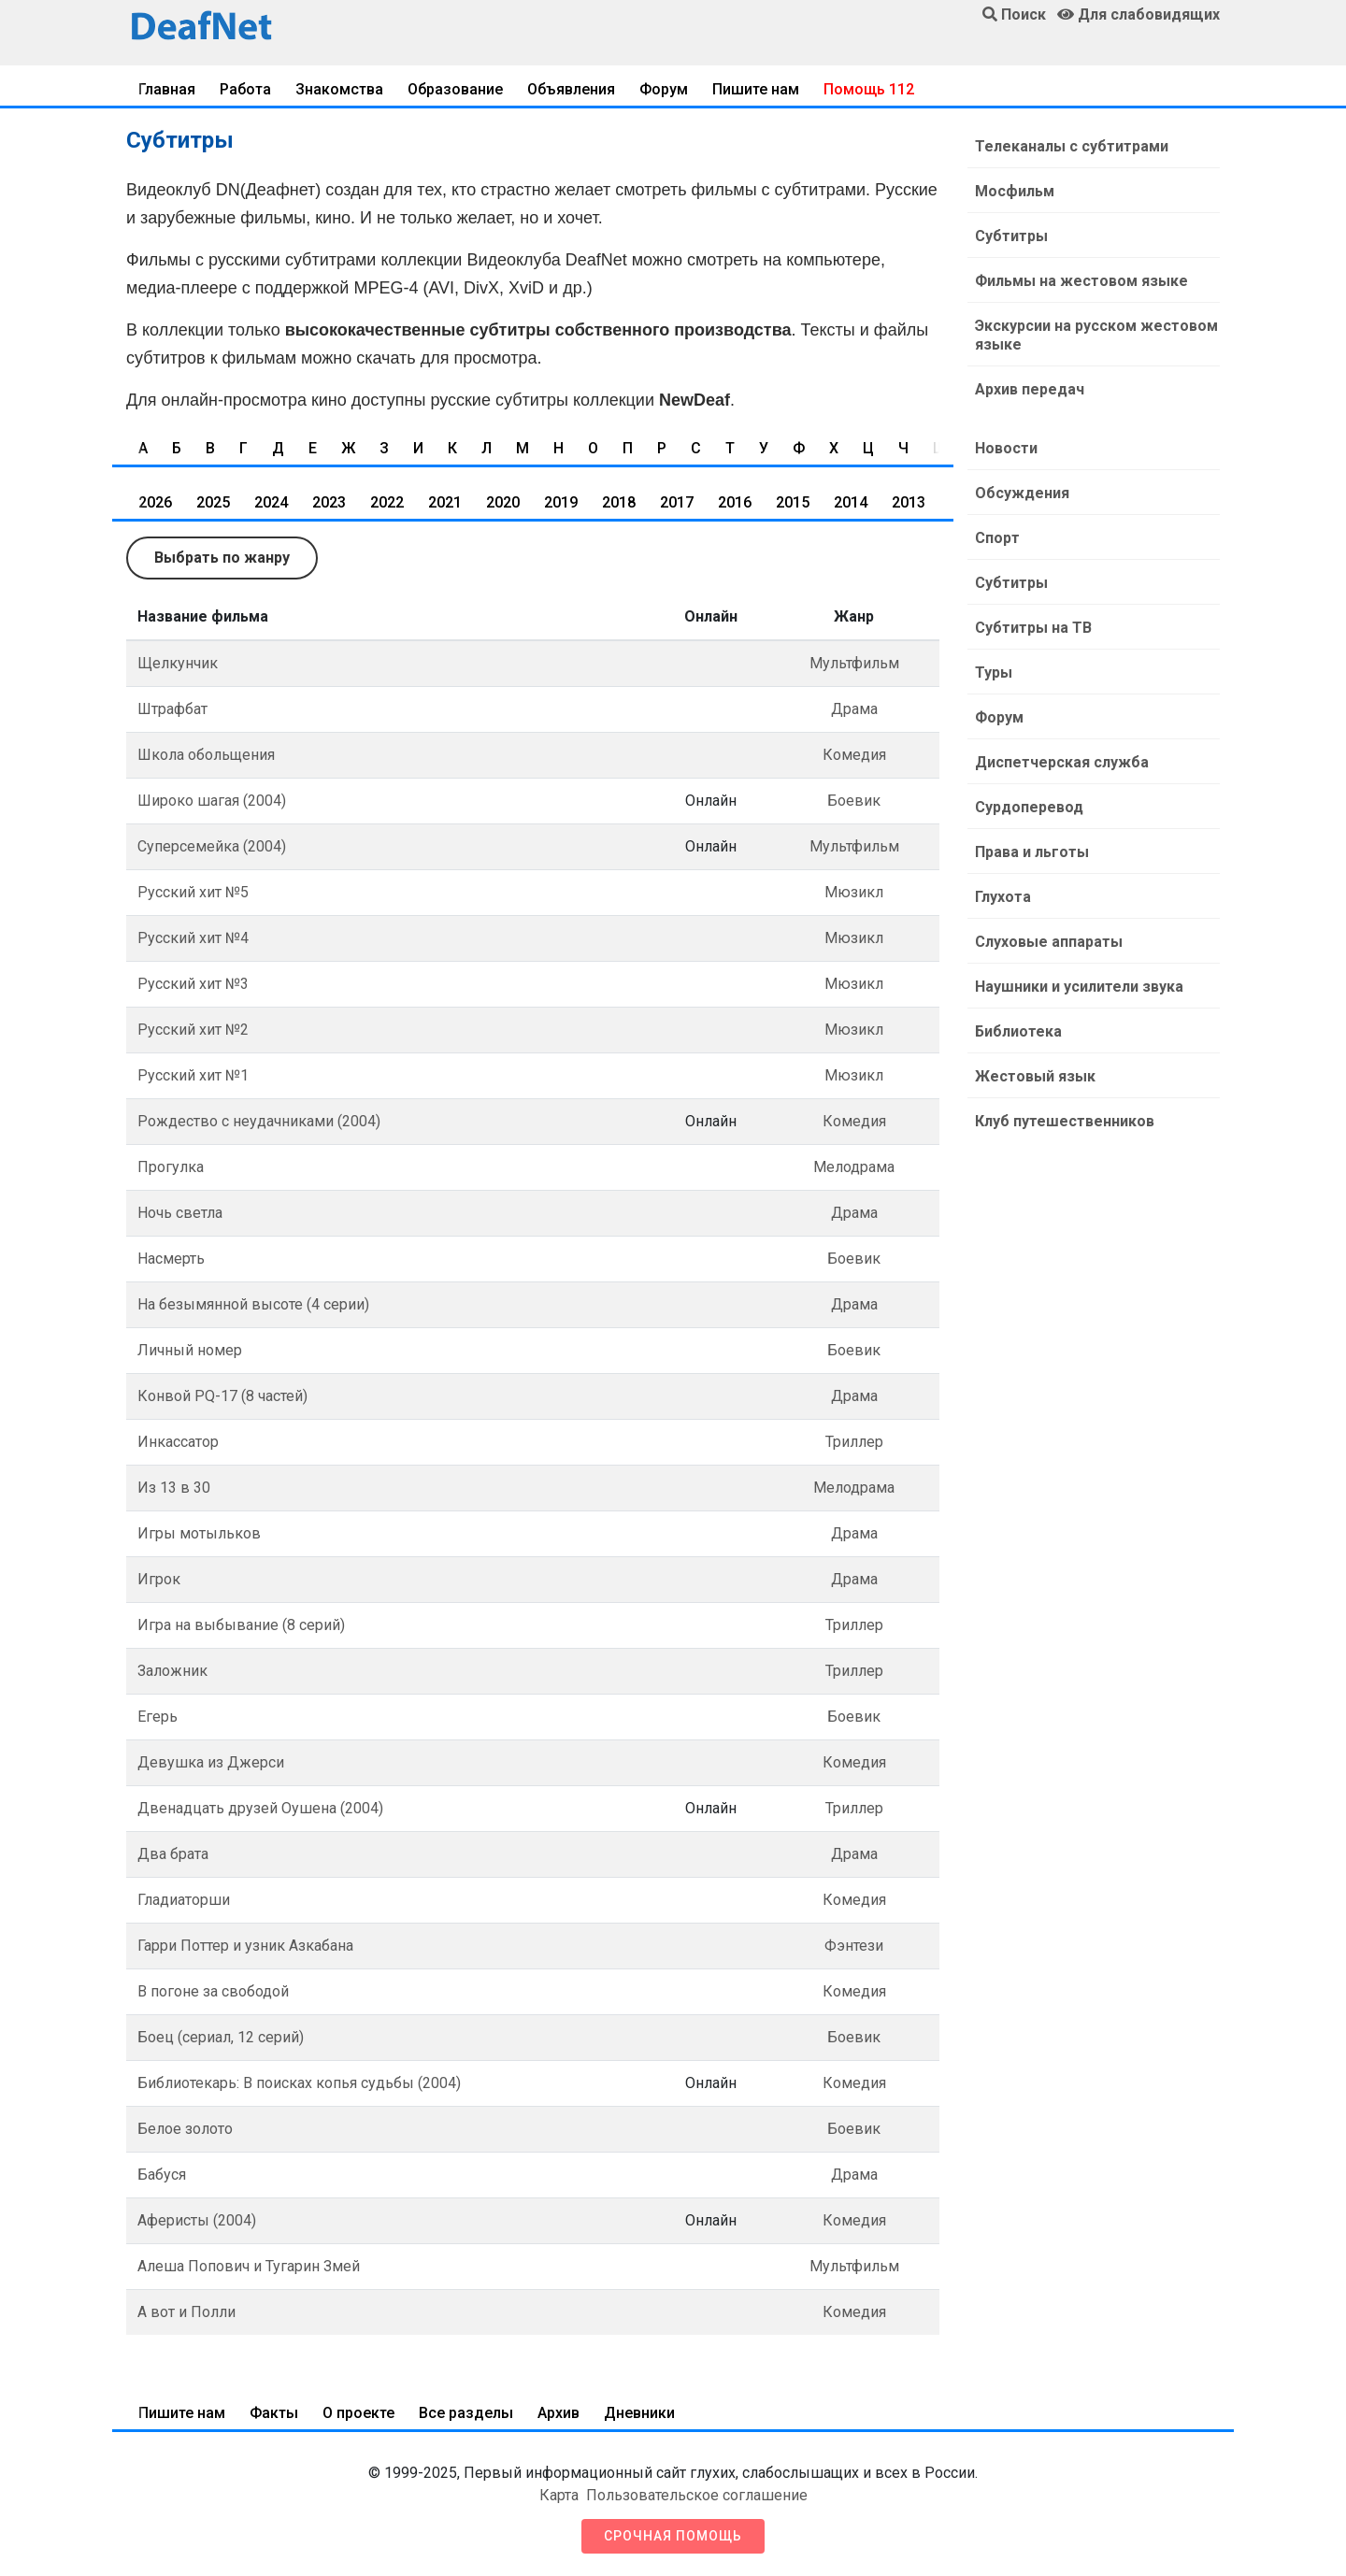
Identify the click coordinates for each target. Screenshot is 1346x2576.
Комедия (854, 755)
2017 (677, 502)
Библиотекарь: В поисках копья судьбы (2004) (299, 2083)
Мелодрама (854, 1167)
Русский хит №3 (193, 984)
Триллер (854, 1442)
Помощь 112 (868, 89)
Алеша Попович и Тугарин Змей (248, 2266)
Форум (663, 89)
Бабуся (161, 2174)
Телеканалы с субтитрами (1071, 146)
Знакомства (339, 89)
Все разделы (466, 2413)
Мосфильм (1014, 191)
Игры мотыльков (199, 1533)
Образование (455, 89)
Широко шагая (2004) (211, 800)
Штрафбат (172, 709)
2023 (329, 502)
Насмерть (171, 1258)
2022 (387, 502)
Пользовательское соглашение (697, 2495)
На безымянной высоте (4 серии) (253, 1304)
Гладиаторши (183, 1900)
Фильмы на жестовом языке (1081, 281)
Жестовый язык (1035, 1076)
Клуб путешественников (1064, 1121)
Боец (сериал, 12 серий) (220, 2037)
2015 (792, 502)
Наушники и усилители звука (1079, 986)
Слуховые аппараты (1049, 942)
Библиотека (1018, 1031)
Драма (854, 709)
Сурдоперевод (1029, 807)
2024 (271, 502)
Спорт (997, 538)
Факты (274, 2413)
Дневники (639, 2413)
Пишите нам (755, 89)
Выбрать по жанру (222, 557)
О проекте (358, 2413)
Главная (166, 89)
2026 (155, 502)
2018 (619, 502)
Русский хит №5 (193, 892)
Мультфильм (854, 663)
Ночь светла (179, 1213)
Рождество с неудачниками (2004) (258, 1121)
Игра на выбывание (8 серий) (241, 1625)
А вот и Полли (186, 2312)
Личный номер (189, 1350)
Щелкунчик (177, 663)
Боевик (854, 800)
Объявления (571, 89)
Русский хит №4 (193, 938)
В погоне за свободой (213, 1991)
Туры (993, 672)
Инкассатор (178, 1442)
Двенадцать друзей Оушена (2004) (260, 1808)
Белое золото (185, 2129)
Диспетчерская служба (1062, 762)
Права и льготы (1032, 852)
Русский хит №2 (193, 1029)
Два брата (172, 1854)
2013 (908, 502)
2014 (850, 502)
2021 (445, 502)
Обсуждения (1022, 493)
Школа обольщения (206, 755)
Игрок (158, 1579)
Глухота (1003, 897)
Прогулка (170, 1167)
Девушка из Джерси (210, 1762)
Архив (558, 2413)
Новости (1006, 448)
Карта (559, 2495)
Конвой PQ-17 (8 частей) (222, 1396)
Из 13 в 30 (173, 1487)
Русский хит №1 (193, 1075)
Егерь (157, 1716)
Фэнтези (853, 1945)
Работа (245, 89)
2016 (735, 502)
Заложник (172, 1671)
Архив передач (1029, 389)
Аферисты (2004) (196, 2220)
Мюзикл (853, 892)
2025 (213, 502)
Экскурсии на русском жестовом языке (1096, 335)
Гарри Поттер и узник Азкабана (245, 1945)
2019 (561, 502)
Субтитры (1011, 236)
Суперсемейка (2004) (211, 846)
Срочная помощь (673, 2535)
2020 (503, 502)
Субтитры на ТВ (1033, 628)
